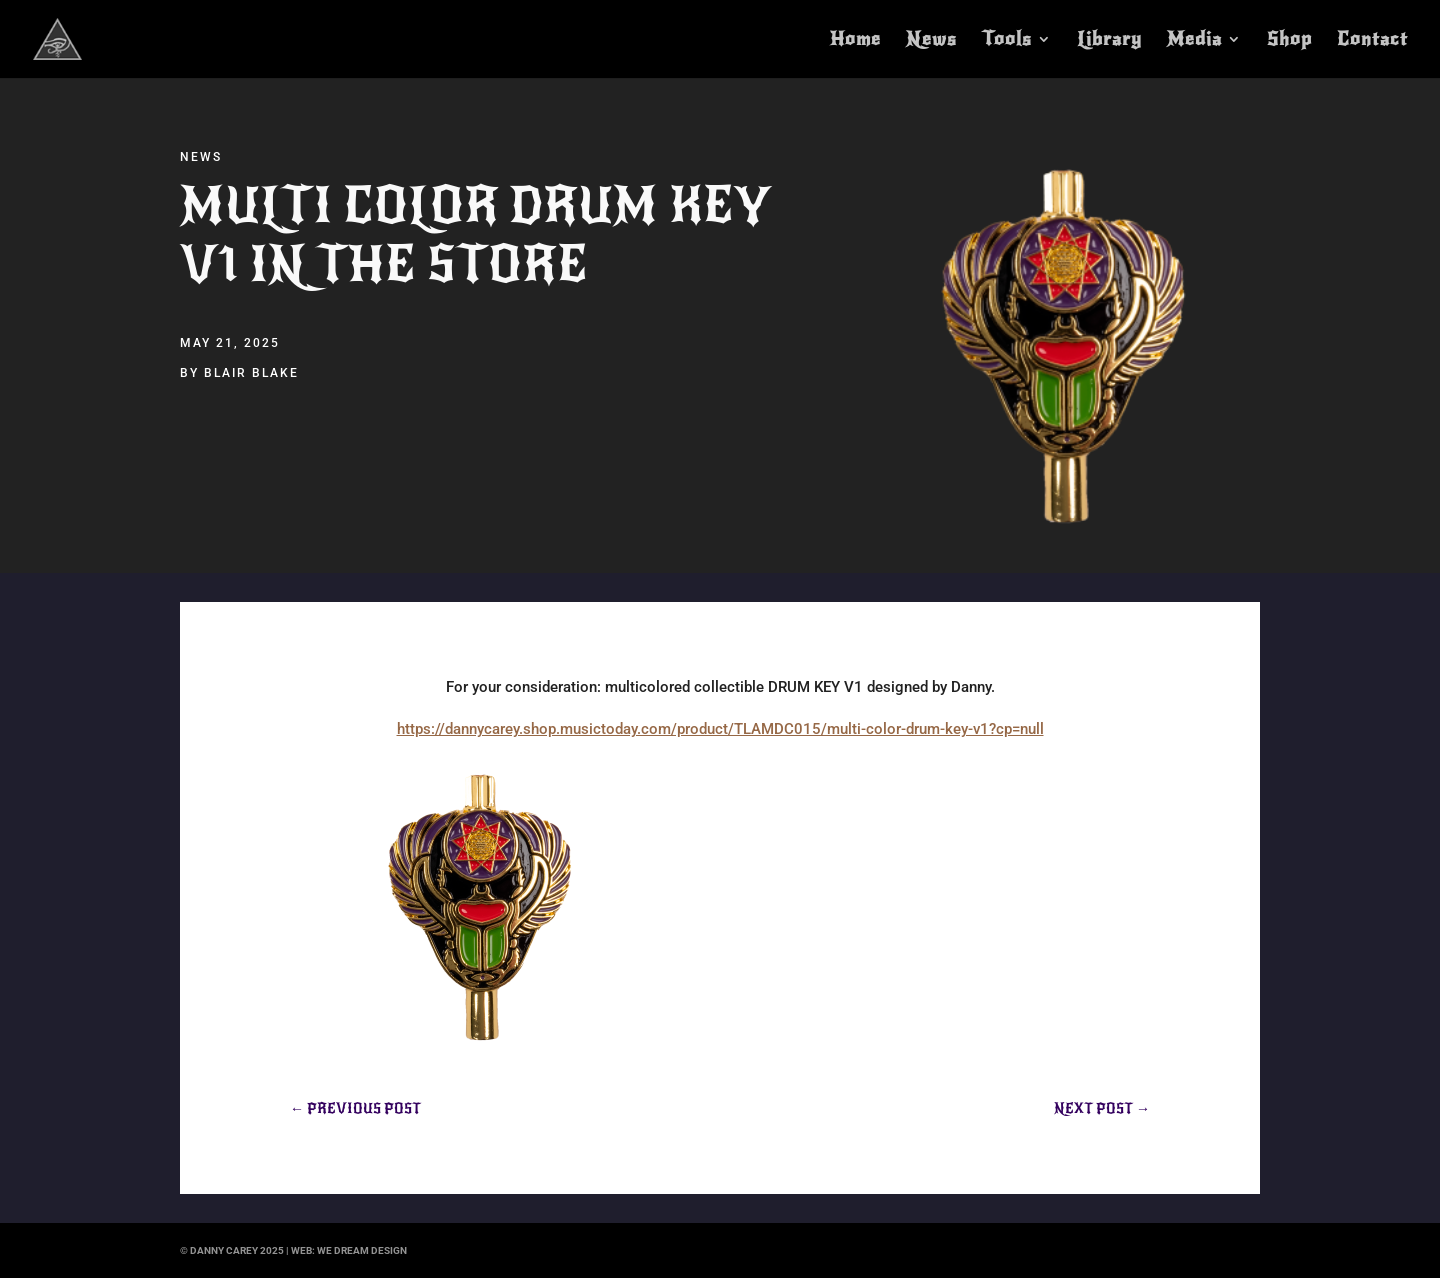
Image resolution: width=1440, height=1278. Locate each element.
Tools (1007, 41)
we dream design (362, 1250)
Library (1109, 41)
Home (855, 41)
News (931, 41)
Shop (1289, 41)
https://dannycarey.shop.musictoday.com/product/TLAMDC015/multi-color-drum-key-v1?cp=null (720, 729)
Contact (1372, 41)
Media (1194, 41)
